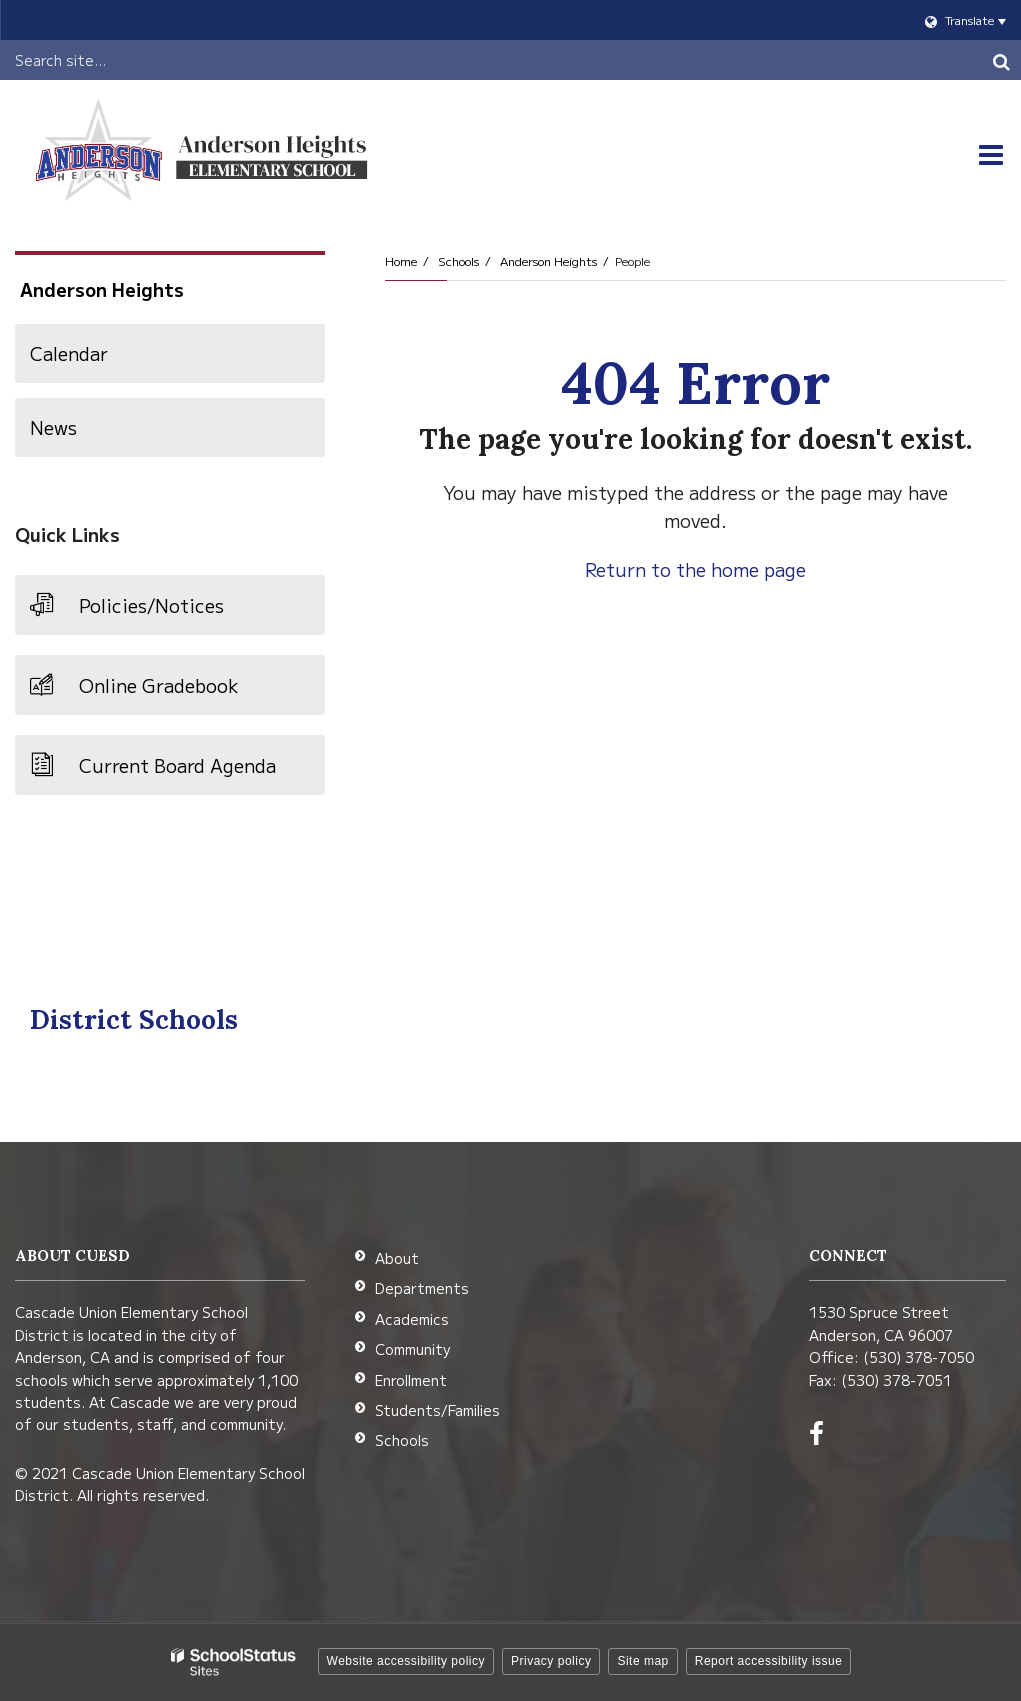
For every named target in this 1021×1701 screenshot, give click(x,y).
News (53, 427)
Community (412, 1349)
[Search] (1001, 60)
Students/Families (437, 1410)
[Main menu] (991, 155)
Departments (422, 1288)
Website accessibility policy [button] (406, 1661)
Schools (458, 260)
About (397, 1258)
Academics (412, 1319)
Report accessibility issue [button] (769, 1661)
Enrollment (411, 1380)
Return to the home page (695, 569)
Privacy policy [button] (551, 1661)
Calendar (69, 353)
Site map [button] (642, 1661)
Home (401, 260)
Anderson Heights (548, 260)
